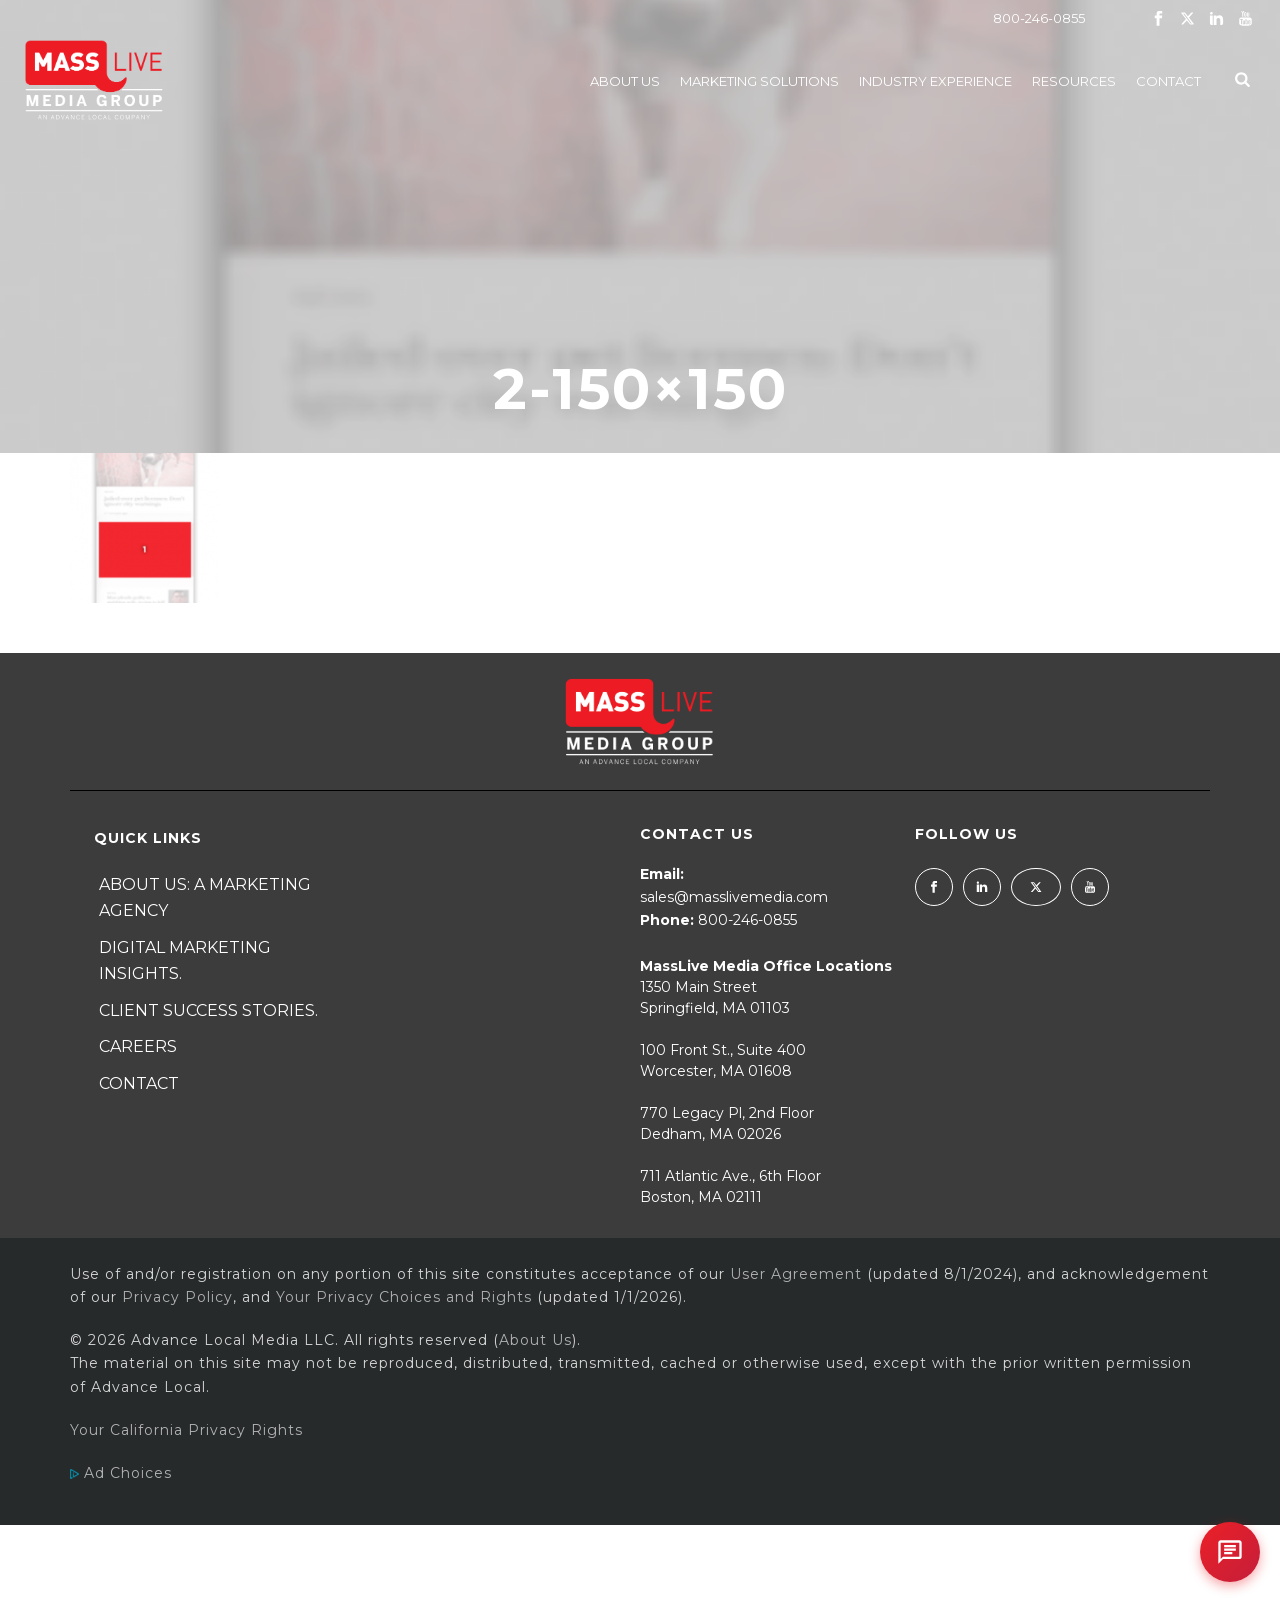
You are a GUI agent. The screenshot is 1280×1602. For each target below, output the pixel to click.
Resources (1074, 81)
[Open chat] (1230, 1552)
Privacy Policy (177, 1297)
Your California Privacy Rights (186, 1430)
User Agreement (796, 1274)
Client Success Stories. (208, 1010)
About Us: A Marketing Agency (205, 898)
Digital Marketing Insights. (185, 961)
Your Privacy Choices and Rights (404, 1297)
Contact (1168, 81)
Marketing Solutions (759, 81)
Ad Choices (121, 1473)
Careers (138, 1046)
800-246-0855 (1039, 18)
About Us (625, 81)
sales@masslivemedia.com (734, 897)
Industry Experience (935, 81)
